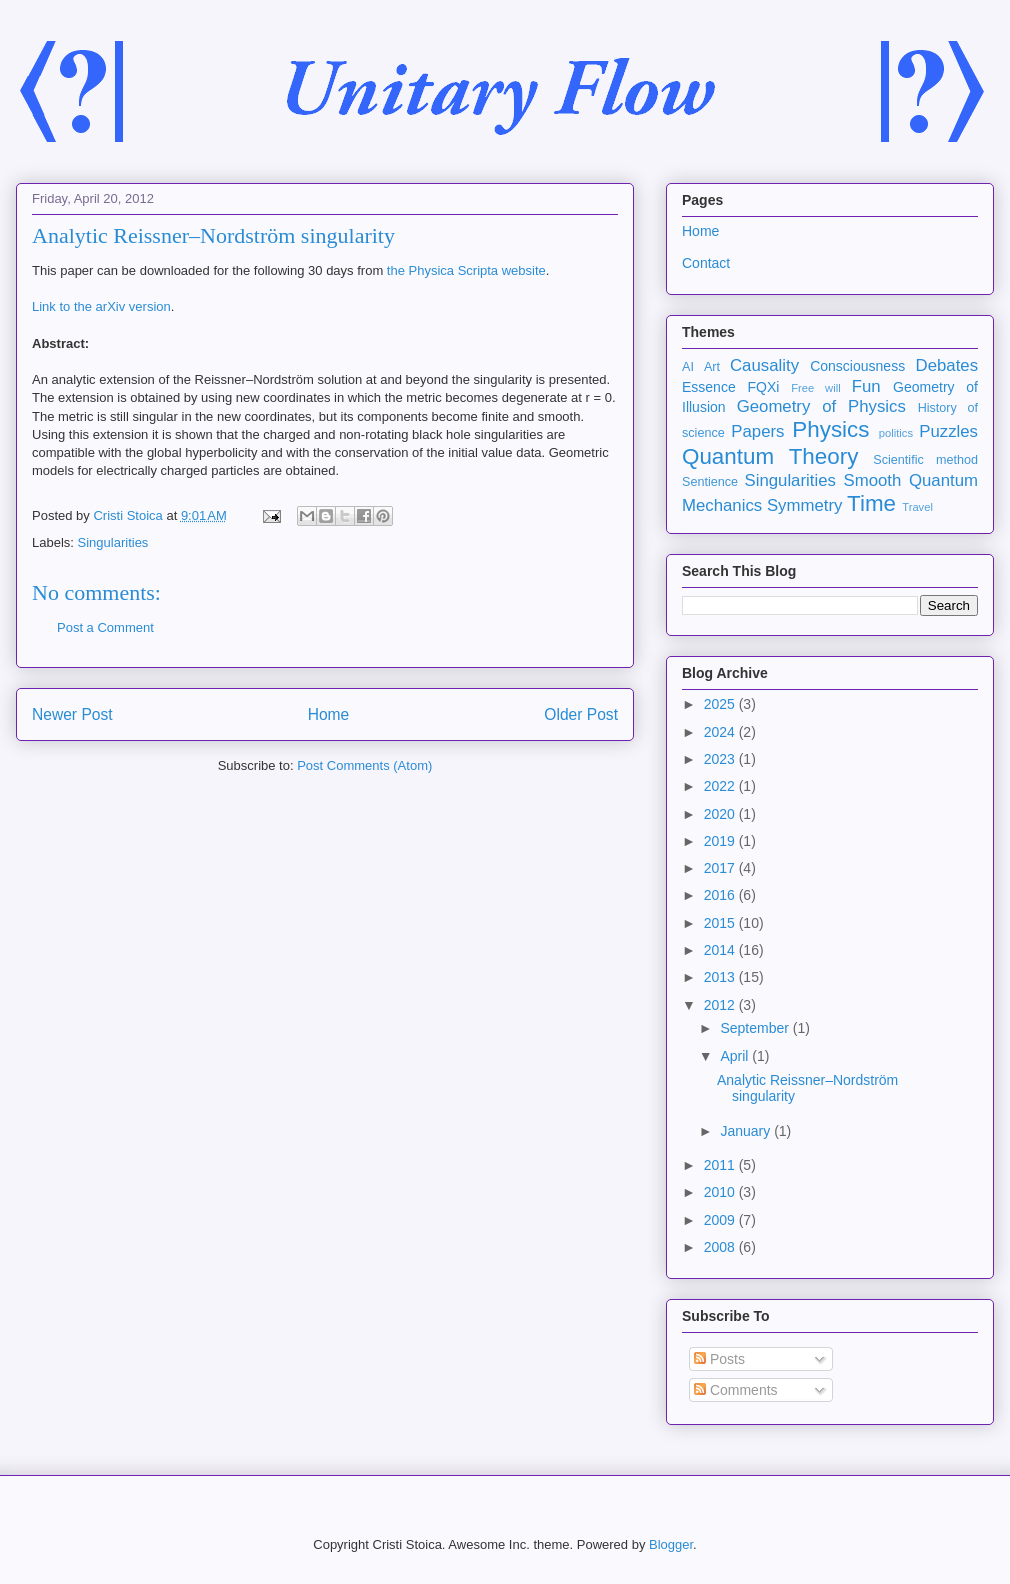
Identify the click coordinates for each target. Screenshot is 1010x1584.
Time (871, 503)
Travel (917, 507)
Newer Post (72, 714)
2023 (721, 759)
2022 (721, 786)
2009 (721, 1220)
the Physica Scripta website (466, 270)
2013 (721, 977)
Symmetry (805, 505)
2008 (721, 1247)
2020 (721, 814)
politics (896, 433)
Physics (830, 429)
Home (329, 714)
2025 (721, 704)
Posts (719, 1359)
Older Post (581, 714)
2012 (721, 1005)
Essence (709, 387)
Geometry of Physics (821, 406)
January (747, 1131)
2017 (721, 868)
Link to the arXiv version (101, 306)
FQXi (763, 387)
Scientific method (925, 460)
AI (688, 367)
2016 (721, 895)
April (736, 1056)
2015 (721, 923)
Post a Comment (105, 627)
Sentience (710, 482)
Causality (764, 365)
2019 (721, 841)
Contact (706, 263)
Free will (816, 388)
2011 (721, 1165)
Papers (757, 431)
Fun (866, 386)
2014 (721, 950)
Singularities (113, 542)
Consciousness (857, 366)
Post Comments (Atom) (364, 765)
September (756, 1028)
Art (712, 367)
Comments (736, 1390)
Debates (947, 365)
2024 (721, 732)
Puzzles (948, 431)
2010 (721, 1192)
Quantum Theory (770, 456)
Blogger (671, 1544)
